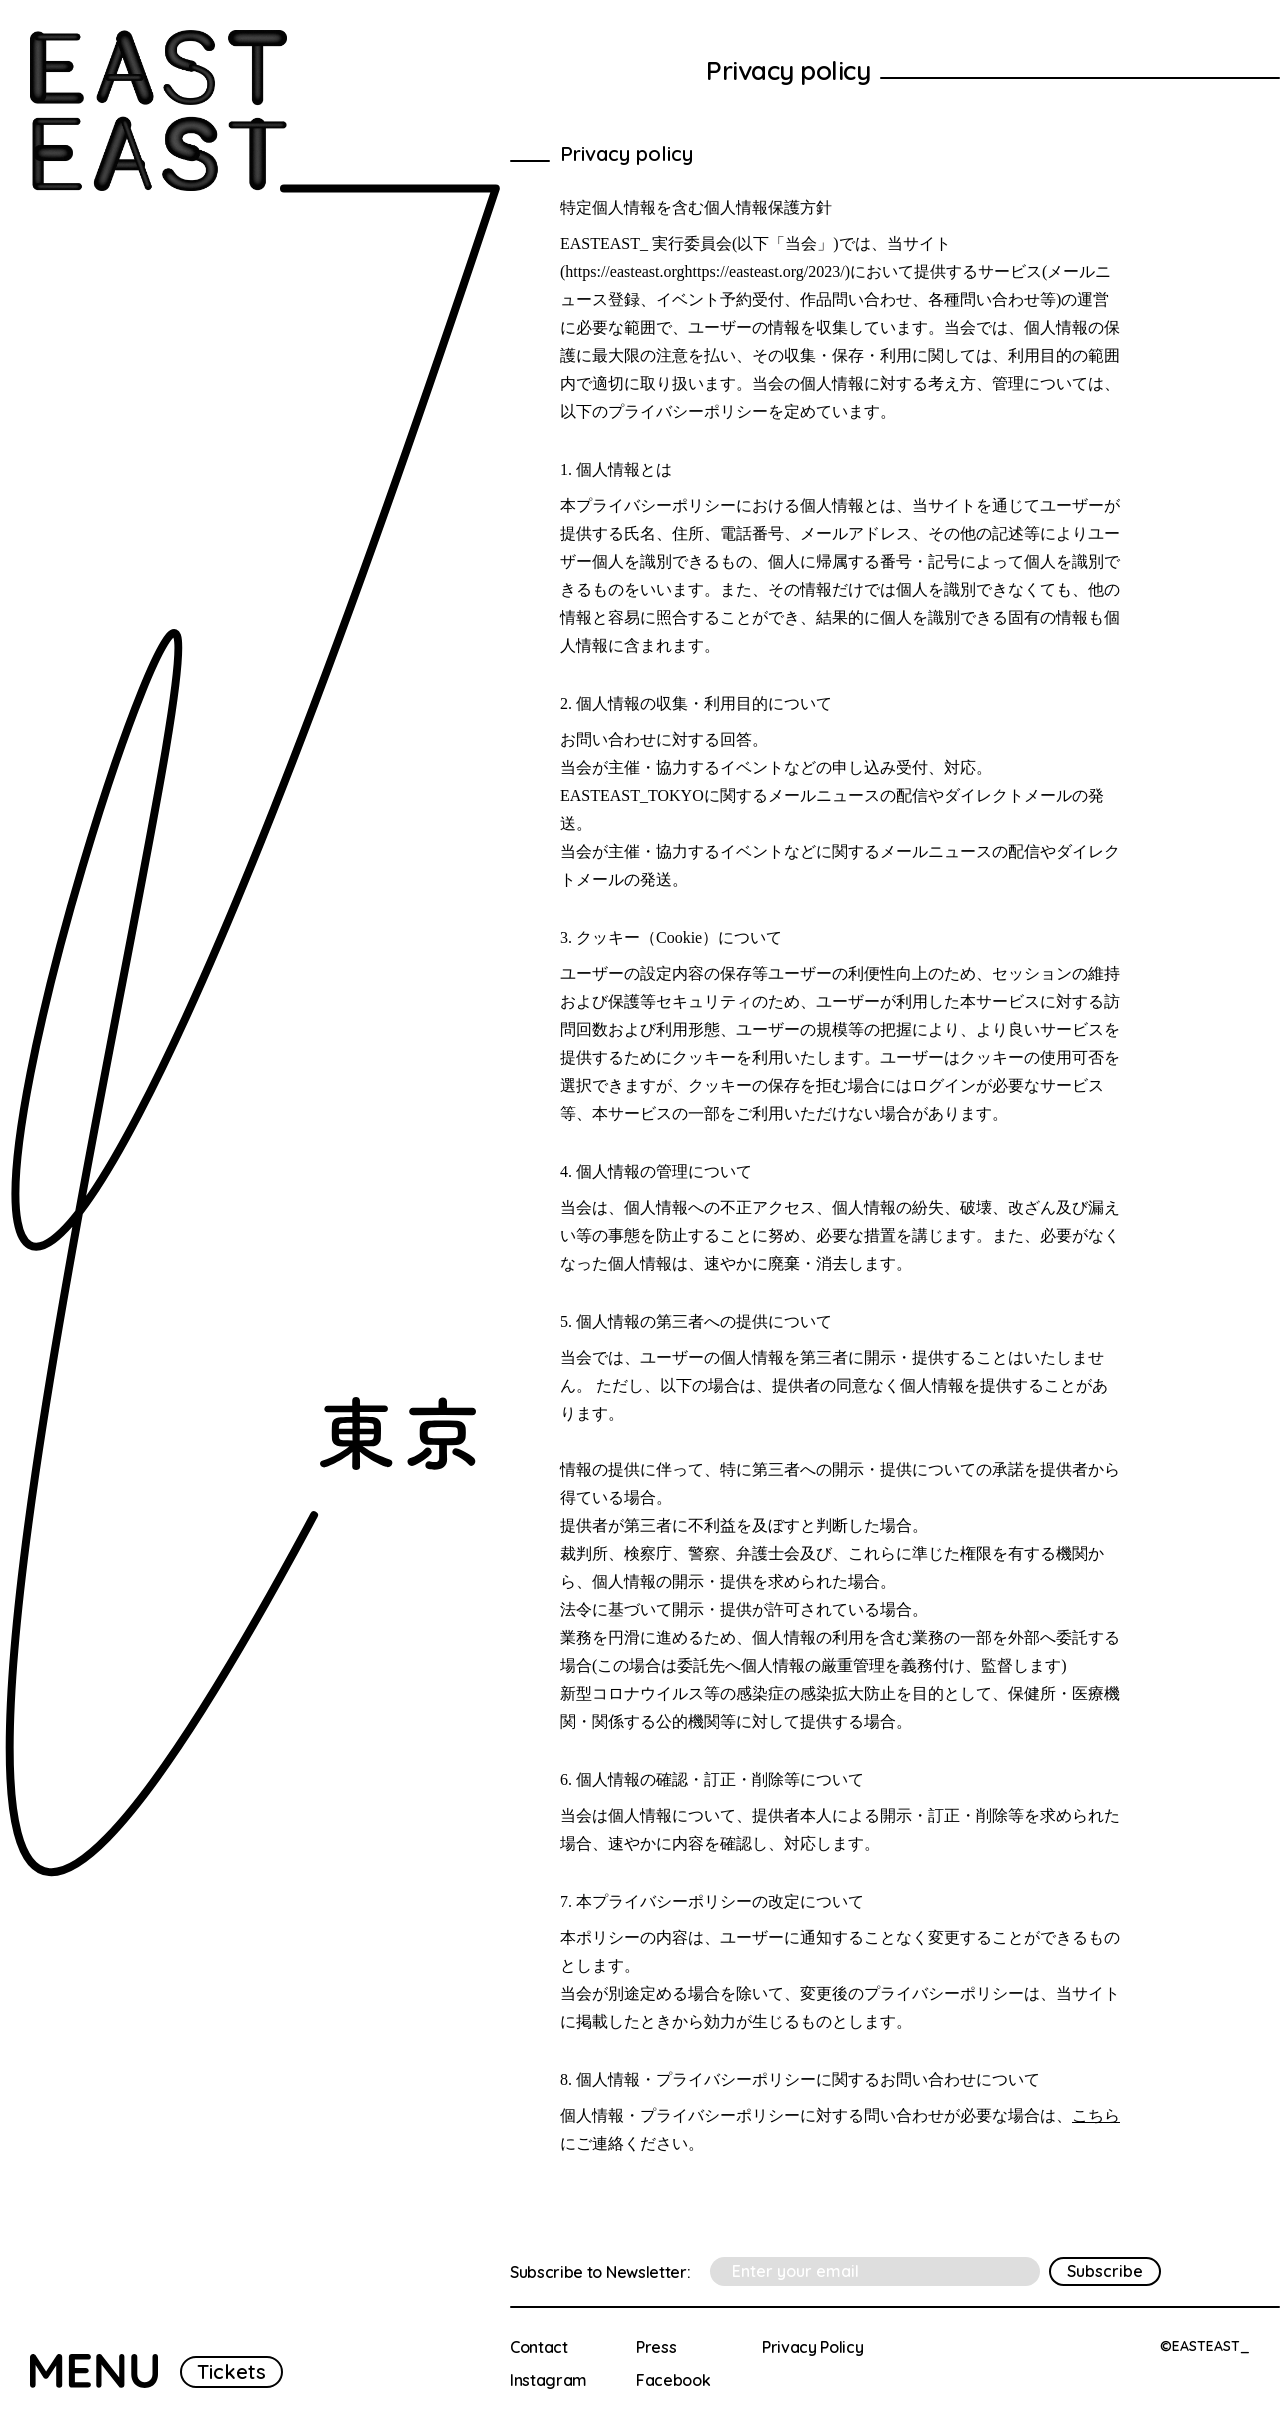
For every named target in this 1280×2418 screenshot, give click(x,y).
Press (656, 2347)
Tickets (231, 2371)
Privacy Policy (813, 2347)
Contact (539, 2347)
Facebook (673, 2380)
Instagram (548, 2380)
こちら (1096, 2115)
